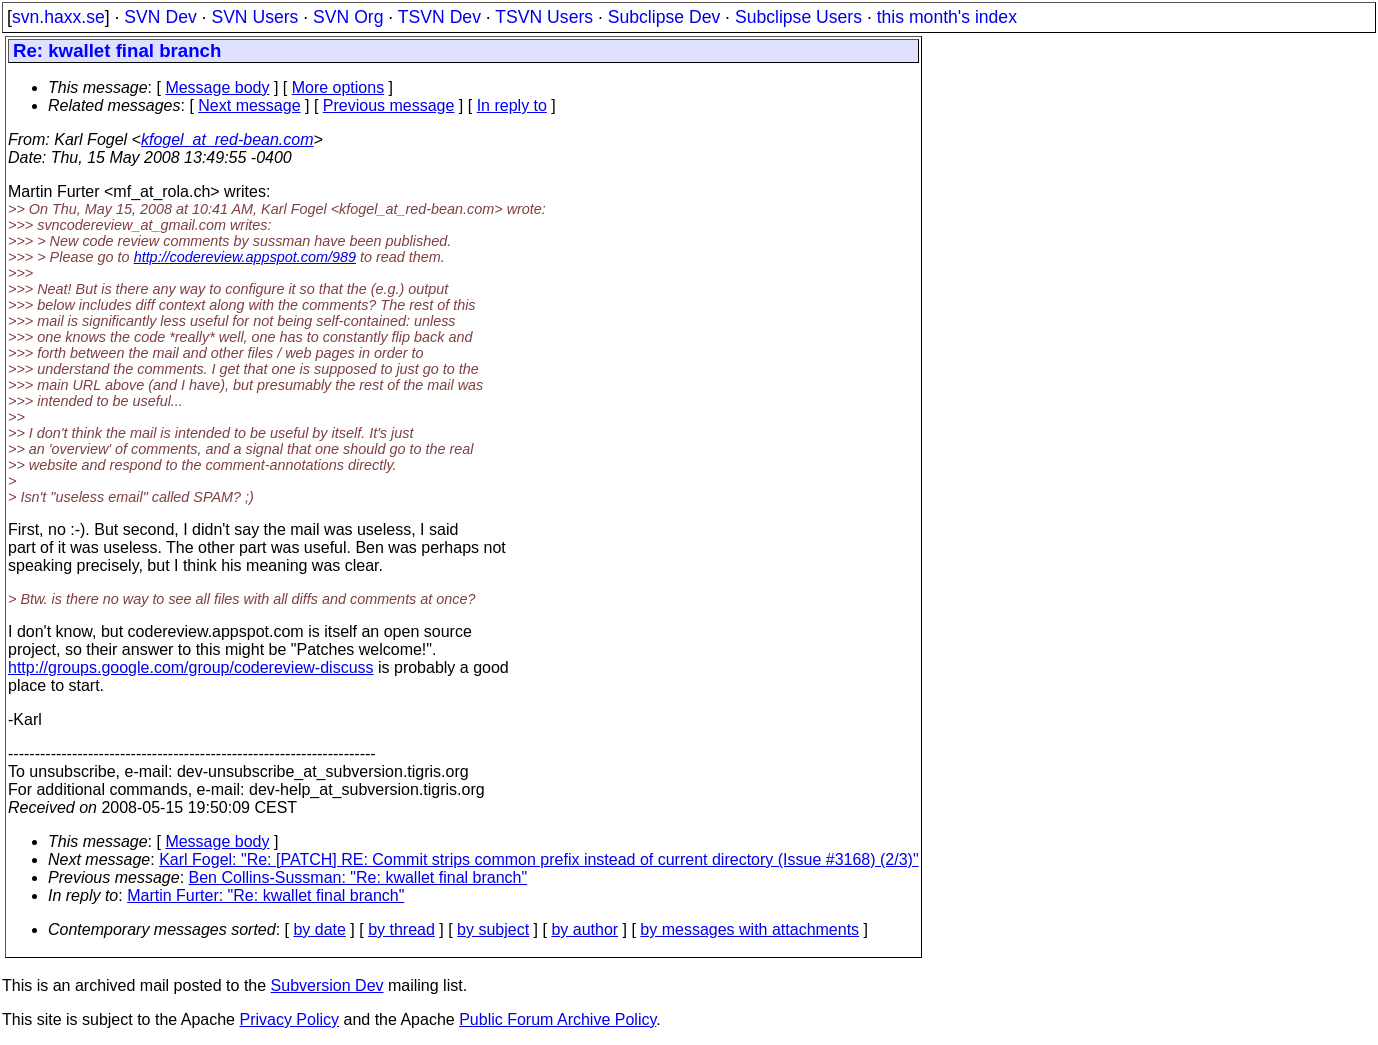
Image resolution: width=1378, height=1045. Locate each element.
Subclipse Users (798, 17)
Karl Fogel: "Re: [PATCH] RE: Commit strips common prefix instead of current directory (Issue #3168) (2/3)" (538, 859)
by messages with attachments (749, 929)
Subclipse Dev (664, 17)
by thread (401, 929)
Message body (217, 87)
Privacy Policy (289, 1019)
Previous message (389, 105)
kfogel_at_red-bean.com (227, 139)
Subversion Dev (327, 985)
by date (319, 929)
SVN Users (254, 17)
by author (584, 929)
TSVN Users (544, 17)
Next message (249, 105)
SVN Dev (160, 17)
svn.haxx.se (58, 17)
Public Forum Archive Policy (557, 1019)
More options (338, 87)
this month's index (947, 17)
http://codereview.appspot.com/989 (245, 257)
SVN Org (348, 17)
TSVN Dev (439, 17)
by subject (493, 929)
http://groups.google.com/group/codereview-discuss (191, 667)
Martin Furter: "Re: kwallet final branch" (265, 895)
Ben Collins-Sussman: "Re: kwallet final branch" (358, 877)
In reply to (512, 105)
